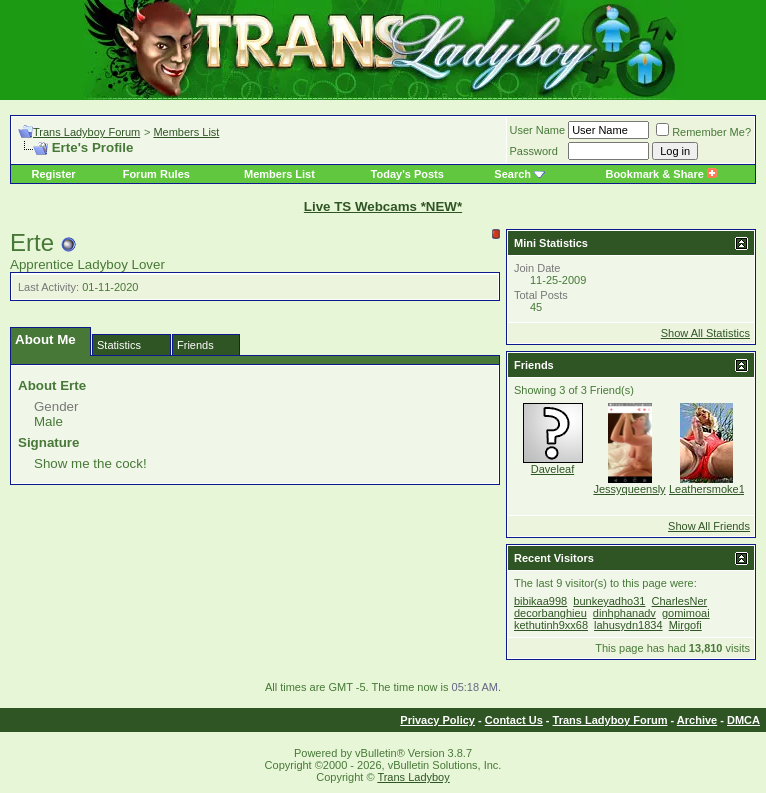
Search (512, 174)
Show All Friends (709, 526)
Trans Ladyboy (413, 777)
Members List (186, 132)
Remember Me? (703, 132)
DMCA (743, 720)
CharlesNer (680, 601)
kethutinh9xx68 (551, 625)
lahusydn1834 (628, 625)
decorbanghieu (550, 613)
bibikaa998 (540, 601)
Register (54, 174)
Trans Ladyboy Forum (86, 132)
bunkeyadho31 (609, 601)
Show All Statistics (705, 333)
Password (534, 151)
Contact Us (514, 720)
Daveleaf (552, 469)
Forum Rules (156, 174)
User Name (538, 130)
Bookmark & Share (660, 174)
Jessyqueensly (629, 489)
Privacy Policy (437, 720)
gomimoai (686, 613)
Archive (697, 720)
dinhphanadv (624, 613)
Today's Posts (407, 174)
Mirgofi (685, 625)
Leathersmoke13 (710, 489)
